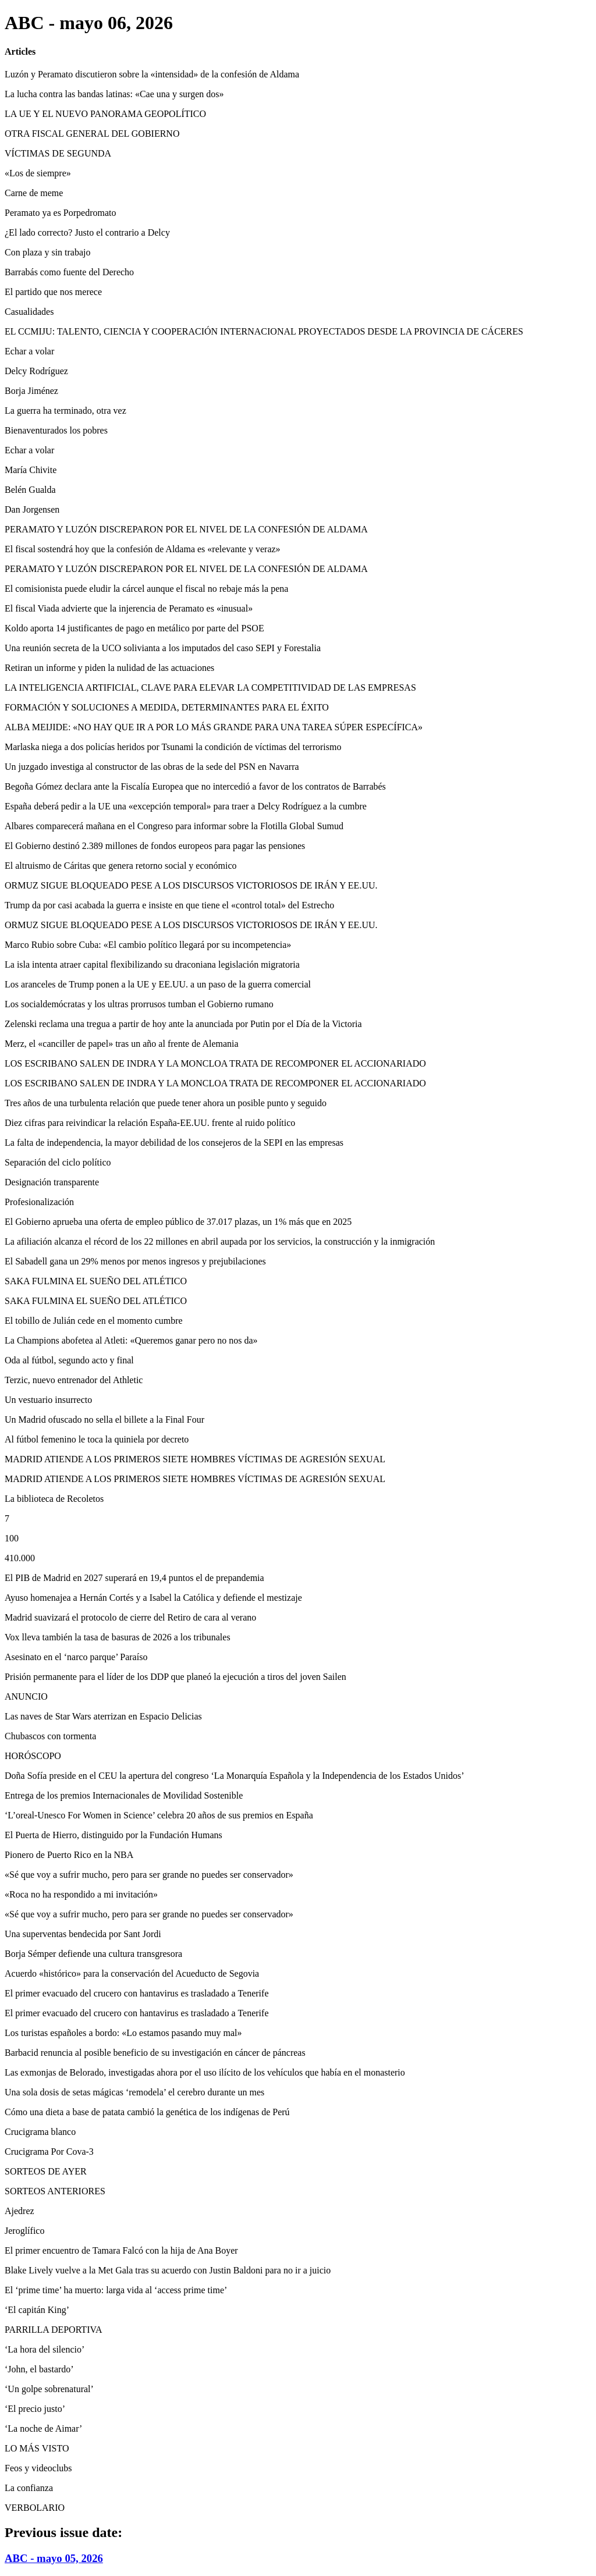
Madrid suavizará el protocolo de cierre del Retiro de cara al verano (130, 1617)
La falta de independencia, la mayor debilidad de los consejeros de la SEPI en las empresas (174, 1142)
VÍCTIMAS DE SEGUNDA (58, 153)
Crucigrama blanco (40, 2132)
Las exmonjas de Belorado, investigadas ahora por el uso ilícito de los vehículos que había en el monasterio (205, 2072)
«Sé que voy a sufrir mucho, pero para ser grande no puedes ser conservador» (149, 1874)
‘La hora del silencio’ (44, 2349)
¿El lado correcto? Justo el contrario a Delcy (87, 232)
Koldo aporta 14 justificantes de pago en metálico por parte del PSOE (134, 628)
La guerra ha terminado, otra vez (65, 410)
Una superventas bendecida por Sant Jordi (83, 1934)
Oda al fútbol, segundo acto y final (69, 1360)
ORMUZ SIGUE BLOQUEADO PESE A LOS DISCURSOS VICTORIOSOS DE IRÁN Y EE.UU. (191, 885)
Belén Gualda (30, 490)
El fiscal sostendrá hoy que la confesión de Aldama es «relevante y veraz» (143, 549)
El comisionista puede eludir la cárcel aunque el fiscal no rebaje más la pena (146, 589)
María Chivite (30, 470)
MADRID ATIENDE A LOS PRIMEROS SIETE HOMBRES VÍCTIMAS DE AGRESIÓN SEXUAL (195, 1459)
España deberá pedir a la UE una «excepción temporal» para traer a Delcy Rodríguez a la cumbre (186, 806)
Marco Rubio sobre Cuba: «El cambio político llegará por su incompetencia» (148, 945)
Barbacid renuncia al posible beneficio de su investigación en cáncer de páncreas (155, 2053)
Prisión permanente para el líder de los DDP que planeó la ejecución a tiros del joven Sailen (175, 1677)
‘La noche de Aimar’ (43, 2428)
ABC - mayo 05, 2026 (54, 2558)
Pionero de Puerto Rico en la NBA (69, 1855)
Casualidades (29, 312)
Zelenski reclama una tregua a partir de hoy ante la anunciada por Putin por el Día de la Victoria (183, 1024)
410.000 (20, 1558)
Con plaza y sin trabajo (48, 252)
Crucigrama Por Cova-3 (49, 2151)
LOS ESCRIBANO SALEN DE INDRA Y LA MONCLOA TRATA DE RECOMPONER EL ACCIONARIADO (215, 1063)
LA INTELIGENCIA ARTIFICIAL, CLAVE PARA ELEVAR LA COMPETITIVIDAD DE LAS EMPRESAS (210, 687)
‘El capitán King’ (37, 2310)
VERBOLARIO (35, 2508)
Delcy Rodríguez (36, 371)
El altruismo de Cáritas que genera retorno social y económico (121, 865)
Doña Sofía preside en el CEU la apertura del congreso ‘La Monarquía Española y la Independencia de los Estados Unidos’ (234, 1776)
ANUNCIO (26, 1696)
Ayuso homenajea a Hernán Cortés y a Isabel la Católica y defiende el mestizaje (153, 1598)
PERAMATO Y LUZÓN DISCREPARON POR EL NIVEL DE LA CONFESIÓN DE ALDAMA (186, 529)
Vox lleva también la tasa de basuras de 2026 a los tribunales (117, 1637)
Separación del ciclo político (58, 1162)
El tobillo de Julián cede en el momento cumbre (94, 1321)
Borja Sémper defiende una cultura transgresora (93, 1954)
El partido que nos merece (53, 292)
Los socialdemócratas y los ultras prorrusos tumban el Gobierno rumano (139, 1004)
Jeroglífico (24, 2231)
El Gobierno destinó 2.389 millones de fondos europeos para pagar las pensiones (155, 846)
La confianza (29, 2488)
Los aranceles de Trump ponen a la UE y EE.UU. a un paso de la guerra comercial (158, 984)
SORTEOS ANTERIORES (55, 2191)
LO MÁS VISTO (37, 2448)
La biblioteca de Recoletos (54, 1499)
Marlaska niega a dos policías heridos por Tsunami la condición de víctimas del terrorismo (173, 747)
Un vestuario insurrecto (48, 1400)
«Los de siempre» (38, 173)
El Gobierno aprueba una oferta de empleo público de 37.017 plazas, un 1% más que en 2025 (178, 1222)
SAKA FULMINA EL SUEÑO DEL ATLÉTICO (96, 1281)
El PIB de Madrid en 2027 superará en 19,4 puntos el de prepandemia (134, 1578)
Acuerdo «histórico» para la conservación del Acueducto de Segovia (132, 1973)
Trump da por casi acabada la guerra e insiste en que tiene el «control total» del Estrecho (169, 905)
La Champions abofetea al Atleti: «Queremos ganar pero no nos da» (131, 1340)
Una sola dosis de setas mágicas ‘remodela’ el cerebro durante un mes (134, 2092)
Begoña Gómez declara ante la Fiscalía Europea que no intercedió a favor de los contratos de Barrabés (195, 786)
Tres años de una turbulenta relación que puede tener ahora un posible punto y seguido (166, 1103)
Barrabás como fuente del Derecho (69, 272)
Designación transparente (52, 1182)
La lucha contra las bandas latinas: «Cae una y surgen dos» (114, 94)
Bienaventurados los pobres (56, 430)
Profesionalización (39, 1202)
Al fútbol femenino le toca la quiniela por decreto (97, 1439)
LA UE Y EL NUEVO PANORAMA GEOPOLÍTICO (105, 114)
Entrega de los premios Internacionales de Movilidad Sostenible (124, 1795)
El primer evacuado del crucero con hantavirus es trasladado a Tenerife (136, 1993)
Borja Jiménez (31, 391)
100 (12, 1538)
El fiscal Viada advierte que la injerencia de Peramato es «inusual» (129, 608)
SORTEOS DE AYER (46, 2171)
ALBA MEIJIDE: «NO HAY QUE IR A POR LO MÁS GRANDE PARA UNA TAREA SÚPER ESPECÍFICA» (214, 727)
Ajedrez (19, 2211)
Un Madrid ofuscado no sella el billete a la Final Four (104, 1419)
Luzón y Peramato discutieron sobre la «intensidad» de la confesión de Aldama (152, 74)
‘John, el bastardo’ (39, 2369)
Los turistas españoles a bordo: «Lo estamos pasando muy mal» (123, 2033)
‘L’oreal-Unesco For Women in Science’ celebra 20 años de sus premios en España (159, 1815)
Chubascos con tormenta (50, 1736)
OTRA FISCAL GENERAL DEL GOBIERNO (92, 133)
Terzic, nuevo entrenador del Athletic (74, 1380)
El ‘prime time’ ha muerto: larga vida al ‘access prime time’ (116, 2290)
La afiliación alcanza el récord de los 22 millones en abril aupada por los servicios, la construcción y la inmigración (220, 1241)
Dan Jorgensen (32, 509)
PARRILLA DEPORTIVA (53, 2330)
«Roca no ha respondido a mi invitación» (81, 1894)
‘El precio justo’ (35, 2409)
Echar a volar (29, 351)
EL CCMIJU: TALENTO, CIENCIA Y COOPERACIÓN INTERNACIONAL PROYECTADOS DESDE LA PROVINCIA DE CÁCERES (264, 331)
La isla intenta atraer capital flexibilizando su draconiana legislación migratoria (152, 964)
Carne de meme (34, 193)
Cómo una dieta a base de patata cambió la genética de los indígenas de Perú (147, 2112)
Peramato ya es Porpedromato (60, 213)
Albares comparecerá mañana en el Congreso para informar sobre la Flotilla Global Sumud (174, 826)
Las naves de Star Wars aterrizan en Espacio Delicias (103, 1716)
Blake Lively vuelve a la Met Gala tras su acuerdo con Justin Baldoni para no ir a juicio (168, 2270)
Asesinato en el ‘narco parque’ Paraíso (76, 1657)
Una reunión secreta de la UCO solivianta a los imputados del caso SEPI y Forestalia (163, 648)
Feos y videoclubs (38, 2468)
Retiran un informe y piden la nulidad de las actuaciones (109, 668)
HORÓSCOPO (33, 1756)
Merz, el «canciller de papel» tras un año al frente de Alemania (122, 1044)
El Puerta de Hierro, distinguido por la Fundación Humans (113, 1835)
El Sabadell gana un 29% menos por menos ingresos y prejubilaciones (135, 1261)
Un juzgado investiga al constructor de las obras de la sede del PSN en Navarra (152, 767)
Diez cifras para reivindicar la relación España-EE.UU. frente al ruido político (150, 1123)
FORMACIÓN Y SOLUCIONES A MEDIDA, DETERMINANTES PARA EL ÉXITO (167, 707)
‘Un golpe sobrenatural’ (49, 2389)
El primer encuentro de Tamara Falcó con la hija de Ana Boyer (121, 2250)
